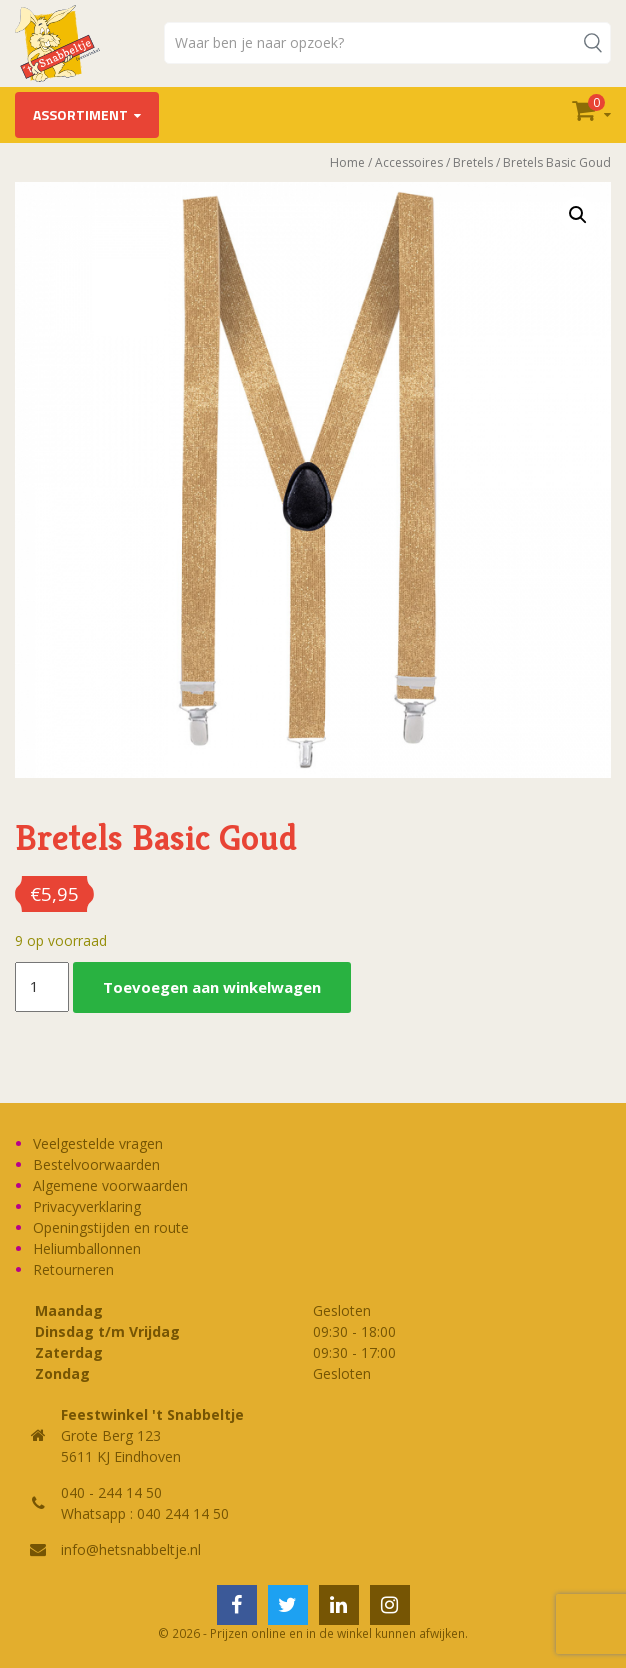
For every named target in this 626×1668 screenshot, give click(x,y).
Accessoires (409, 162)
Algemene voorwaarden (110, 1185)
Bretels (473, 162)
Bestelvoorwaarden (96, 1164)
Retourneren (73, 1269)
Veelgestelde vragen (98, 1143)
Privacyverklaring (87, 1206)
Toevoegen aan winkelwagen (212, 987)
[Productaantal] (42, 987)
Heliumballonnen (87, 1248)
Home (347, 162)
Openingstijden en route (111, 1227)
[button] (578, 215)
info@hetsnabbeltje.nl (131, 1549)
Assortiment (80, 114)
